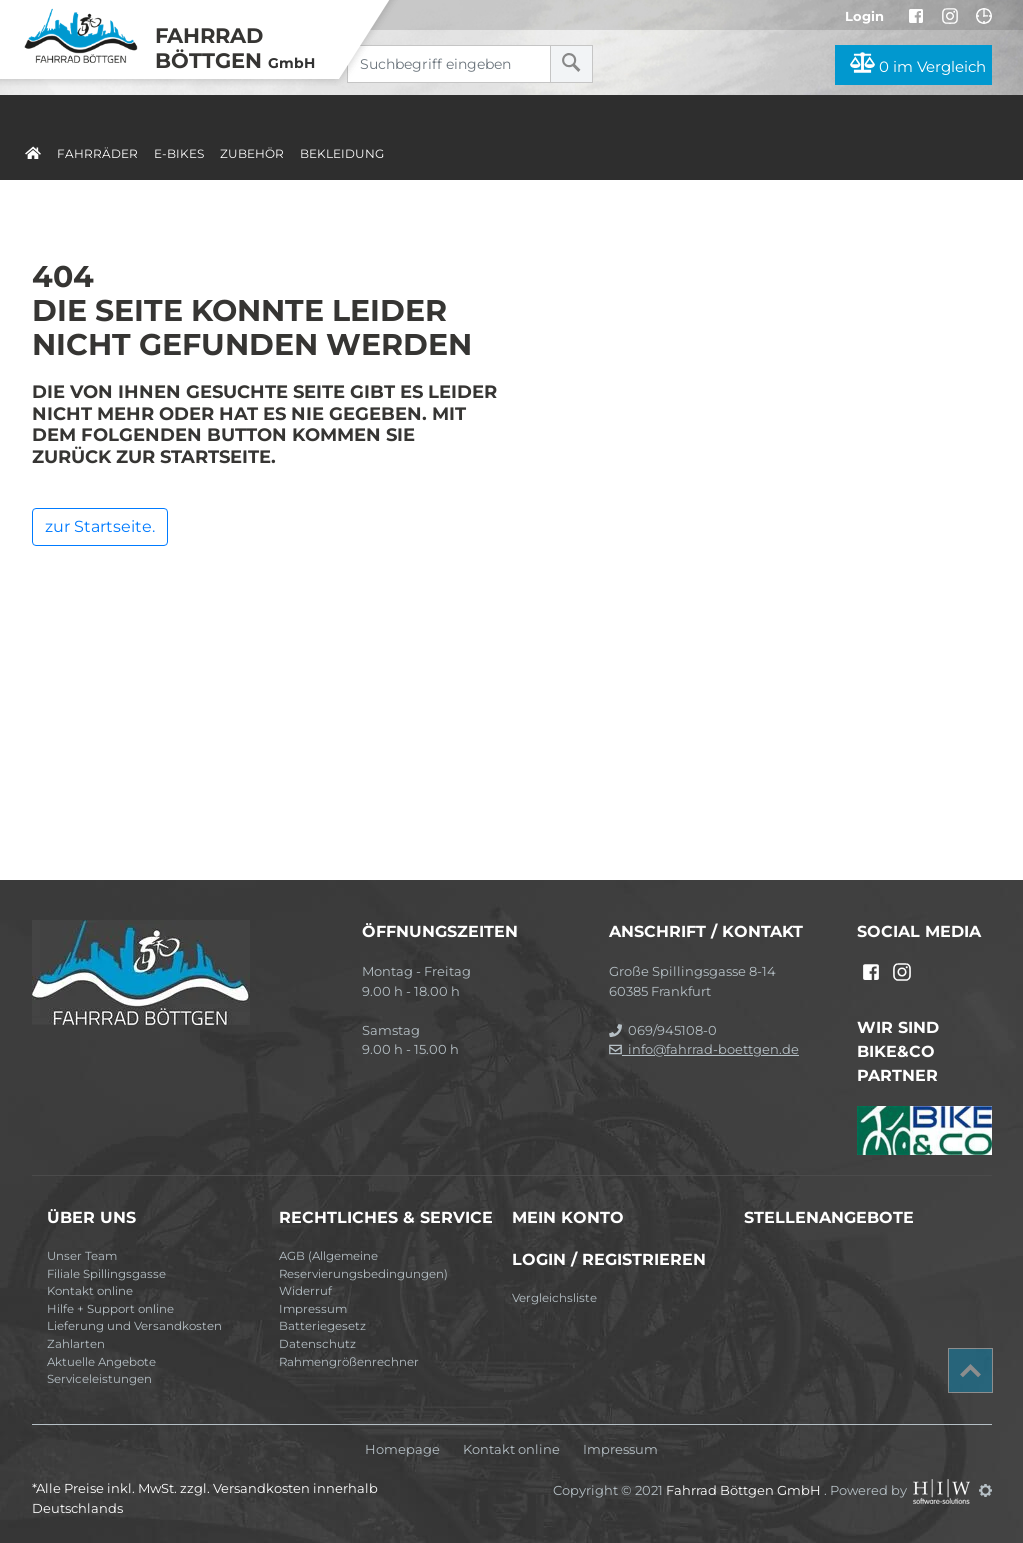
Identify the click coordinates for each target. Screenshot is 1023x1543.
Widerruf (305, 1291)
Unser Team (82, 1256)
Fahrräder (97, 153)
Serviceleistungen (99, 1379)
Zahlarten (76, 1344)
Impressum (313, 1309)
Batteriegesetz (322, 1326)
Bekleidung (342, 153)
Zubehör (252, 153)
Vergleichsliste (554, 1298)
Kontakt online (90, 1291)
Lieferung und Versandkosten (134, 1326)
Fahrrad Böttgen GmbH (745, 1490)
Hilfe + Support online (110, 1309)
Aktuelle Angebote (101, 1362)
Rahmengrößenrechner (349, 1362)
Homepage (402, 1449)
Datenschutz (317, 1344)
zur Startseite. (100, 526)
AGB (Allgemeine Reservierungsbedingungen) (363, 1265)
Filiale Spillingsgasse (106, 1274)
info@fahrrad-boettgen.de (704, 1049)
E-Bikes (179, 153)
